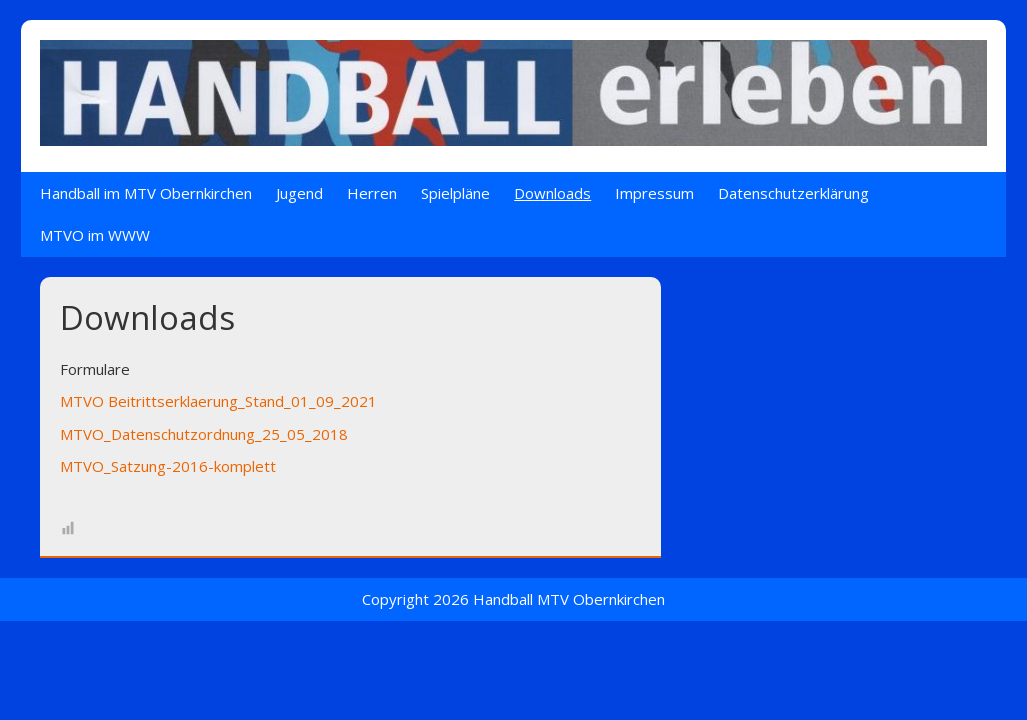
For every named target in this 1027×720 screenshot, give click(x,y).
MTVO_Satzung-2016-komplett (168, 466)
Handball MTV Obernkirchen (569, 599)
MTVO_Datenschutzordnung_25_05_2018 (204, 434)
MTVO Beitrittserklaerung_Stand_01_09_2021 (218, 401)
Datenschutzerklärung (793, 193)
